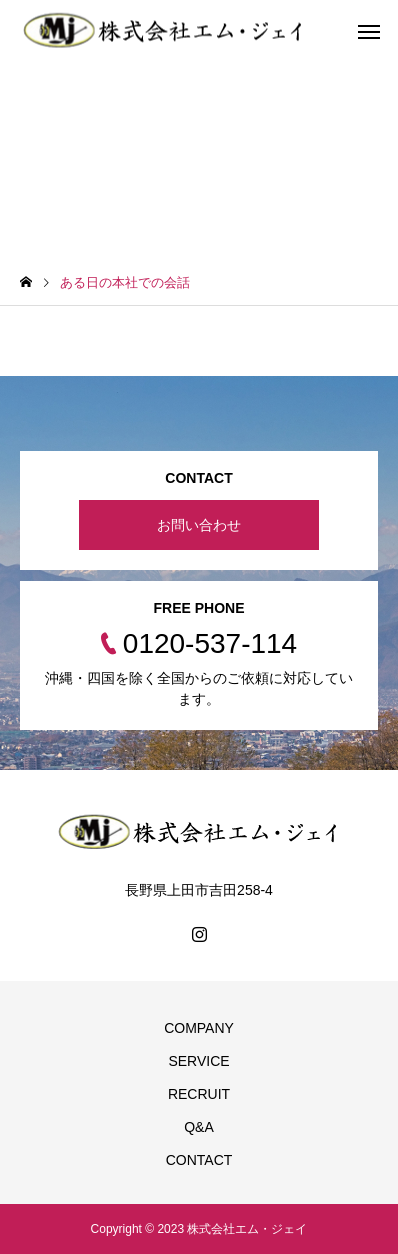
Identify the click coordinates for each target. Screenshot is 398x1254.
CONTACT (199, 1160)
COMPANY (199, 1028)
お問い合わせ (199, 525)
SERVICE (198, 1061)
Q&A (199, 1127)
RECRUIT (199, 1094)
